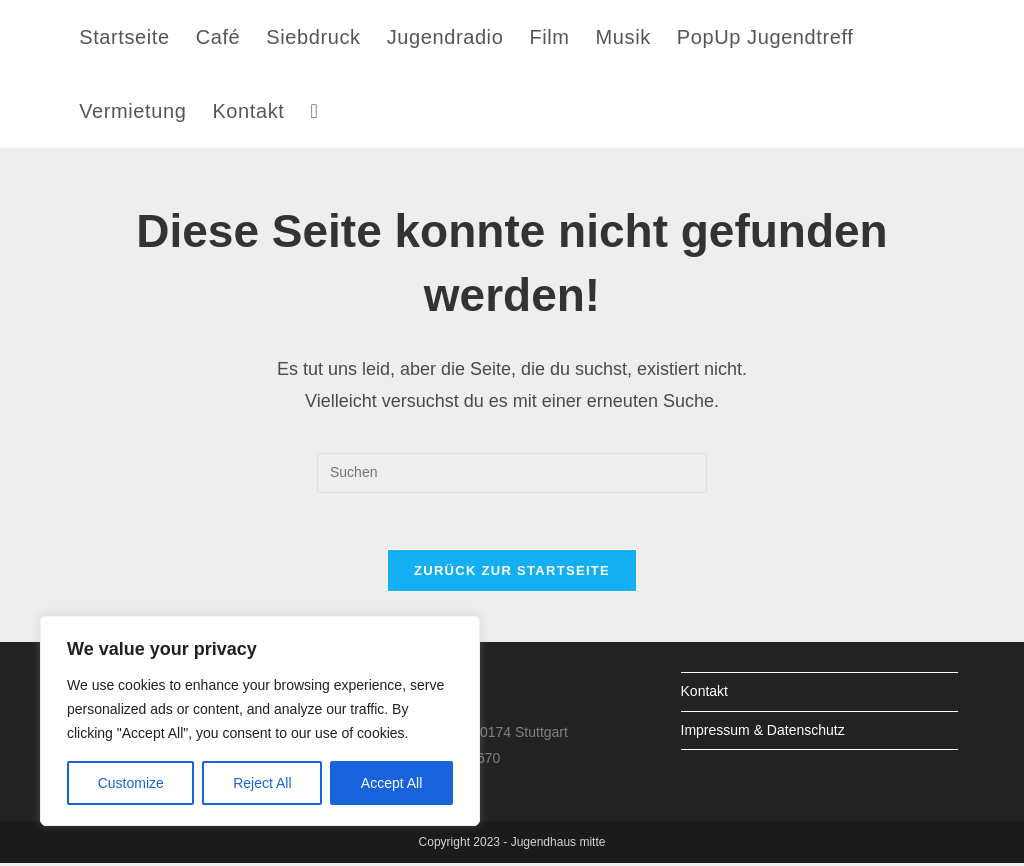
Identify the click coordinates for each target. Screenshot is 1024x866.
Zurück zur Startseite (512, 574)
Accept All (391, 783)
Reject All (262, 783)
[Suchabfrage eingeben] (512, 473)
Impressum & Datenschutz (763, 733)
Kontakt (704, 695)
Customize (131, 783)
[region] (260, 721)
